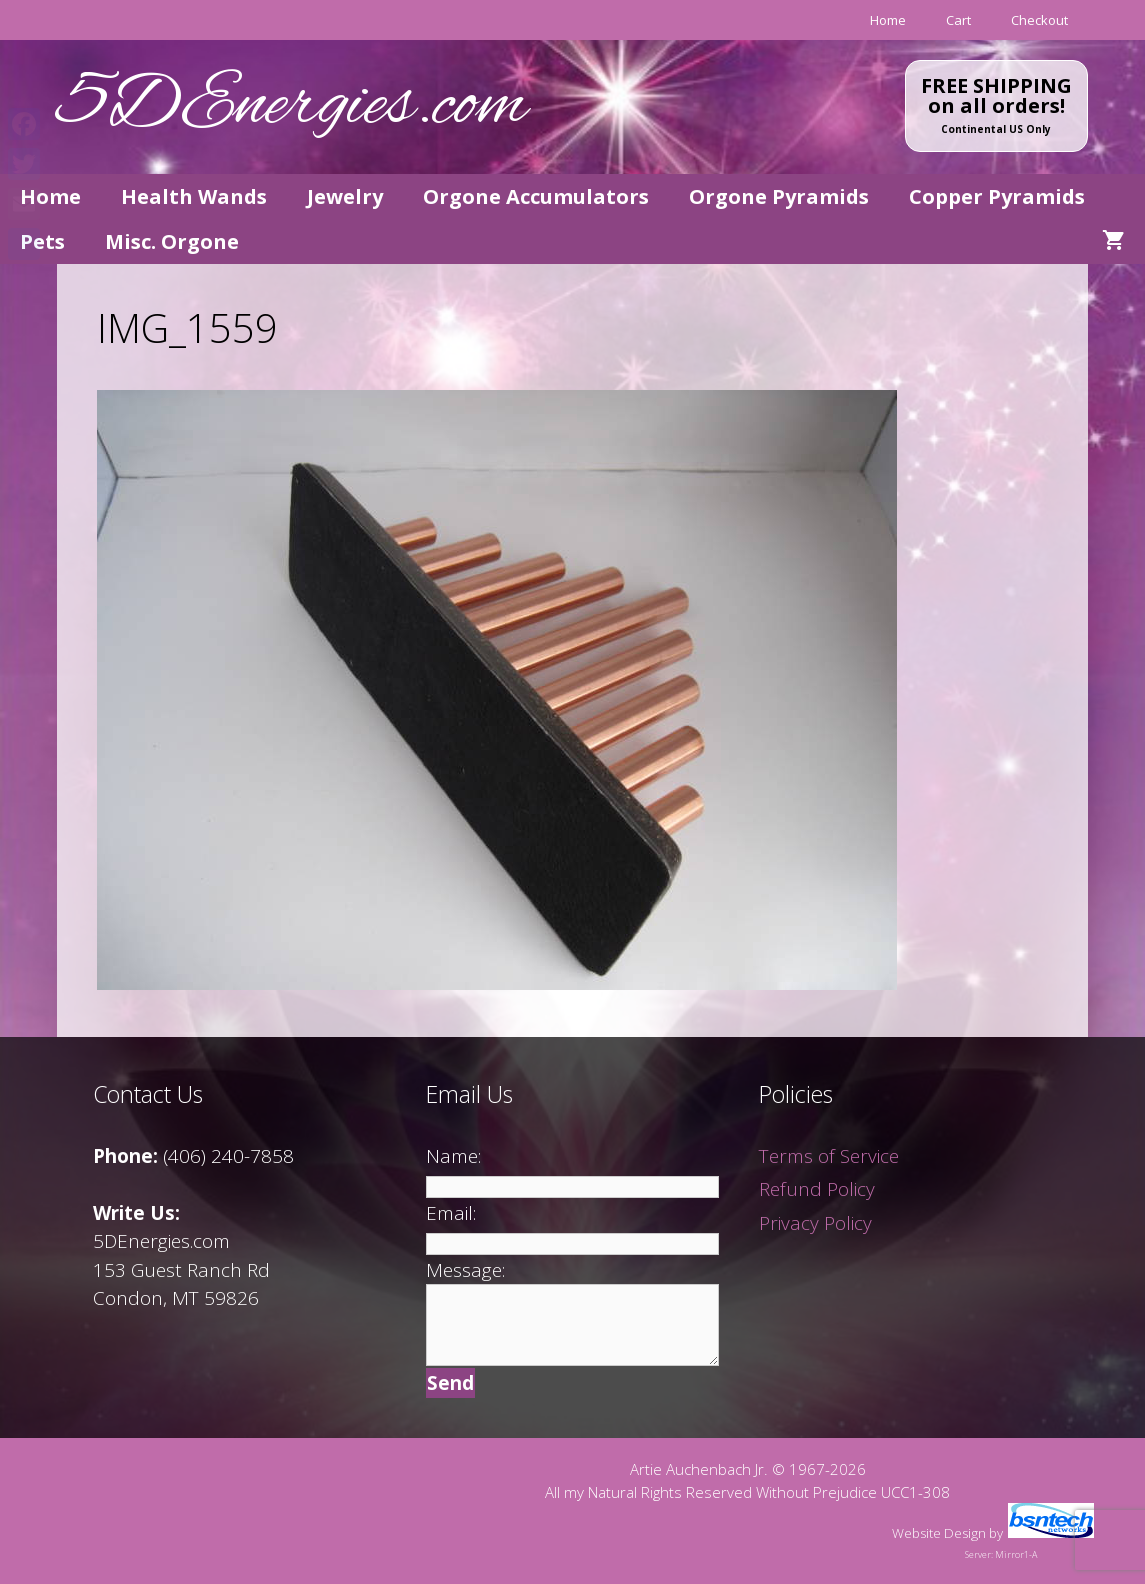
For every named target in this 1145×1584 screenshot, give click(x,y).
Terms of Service (829, 1156)
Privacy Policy (815, 1223)
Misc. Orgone (172, 241)
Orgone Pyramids (779, 196)
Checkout (1039, 20)
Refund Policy (817, 1189)
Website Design (939, 1533)
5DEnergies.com (292, 106)
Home (888, 20)
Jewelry (345, 196)
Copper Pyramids (997, 196)
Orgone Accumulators (536, 196)
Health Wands (194, 196)
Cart (958, 20)
